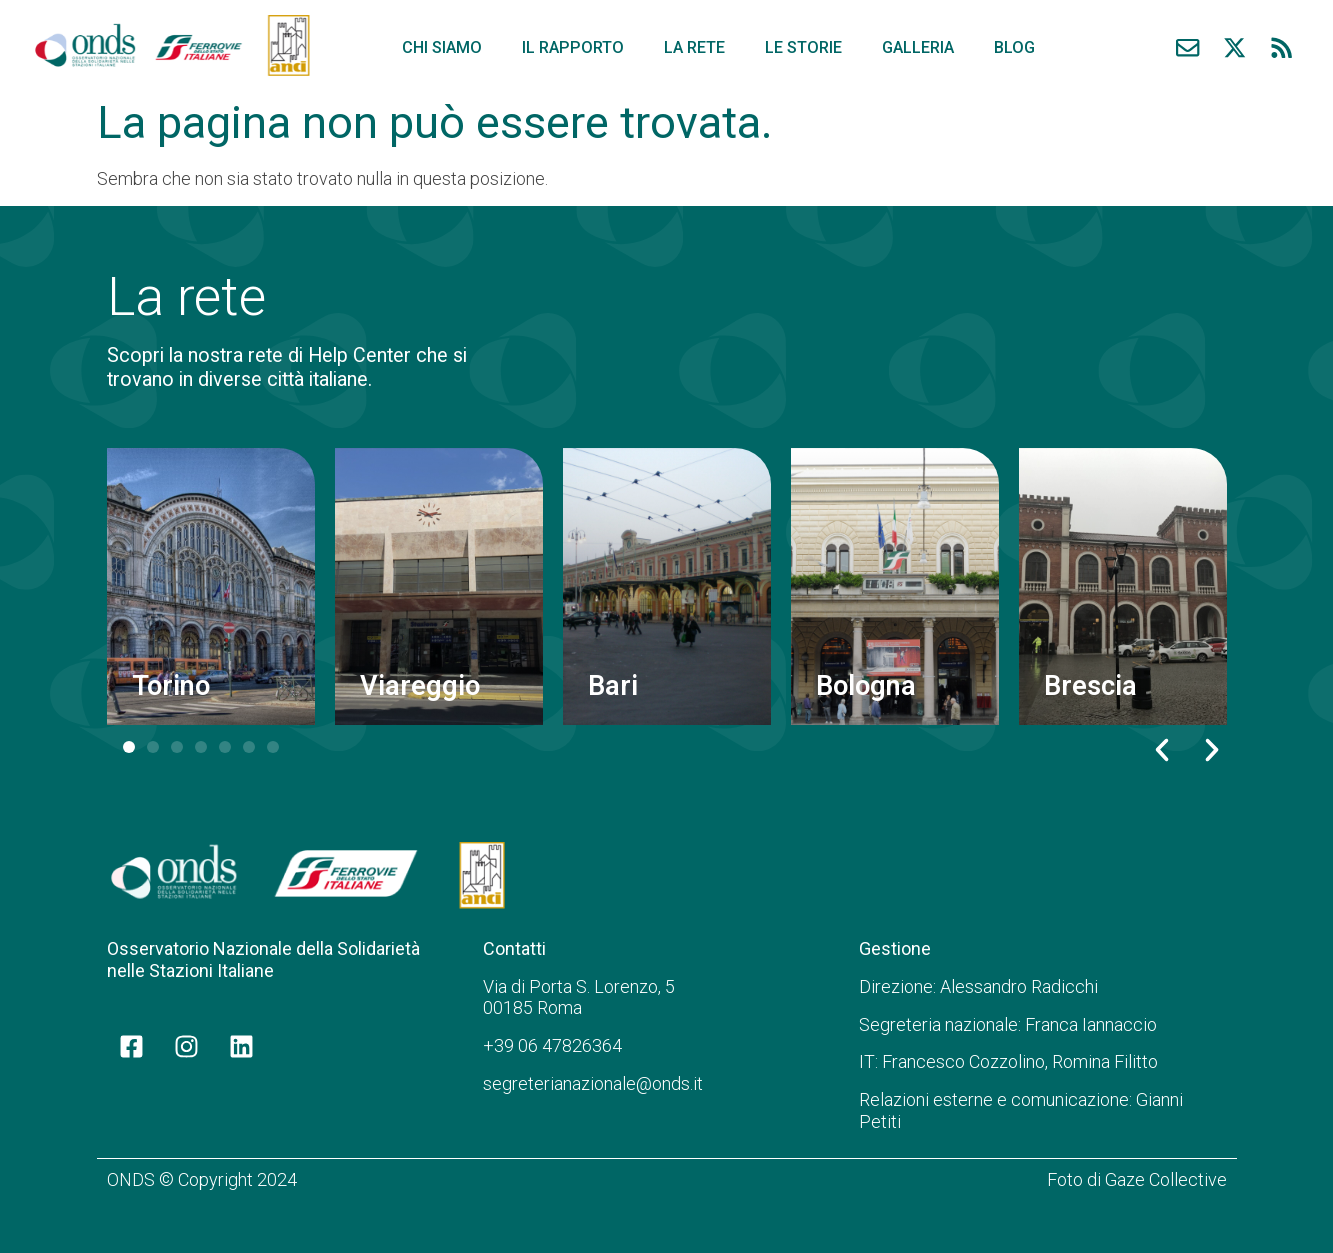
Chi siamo (442, 47)
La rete (694, 47)
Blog (1014, 47)
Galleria (918, 47)
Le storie (803, 47)
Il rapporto (573, 47)
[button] (1162, 750)
